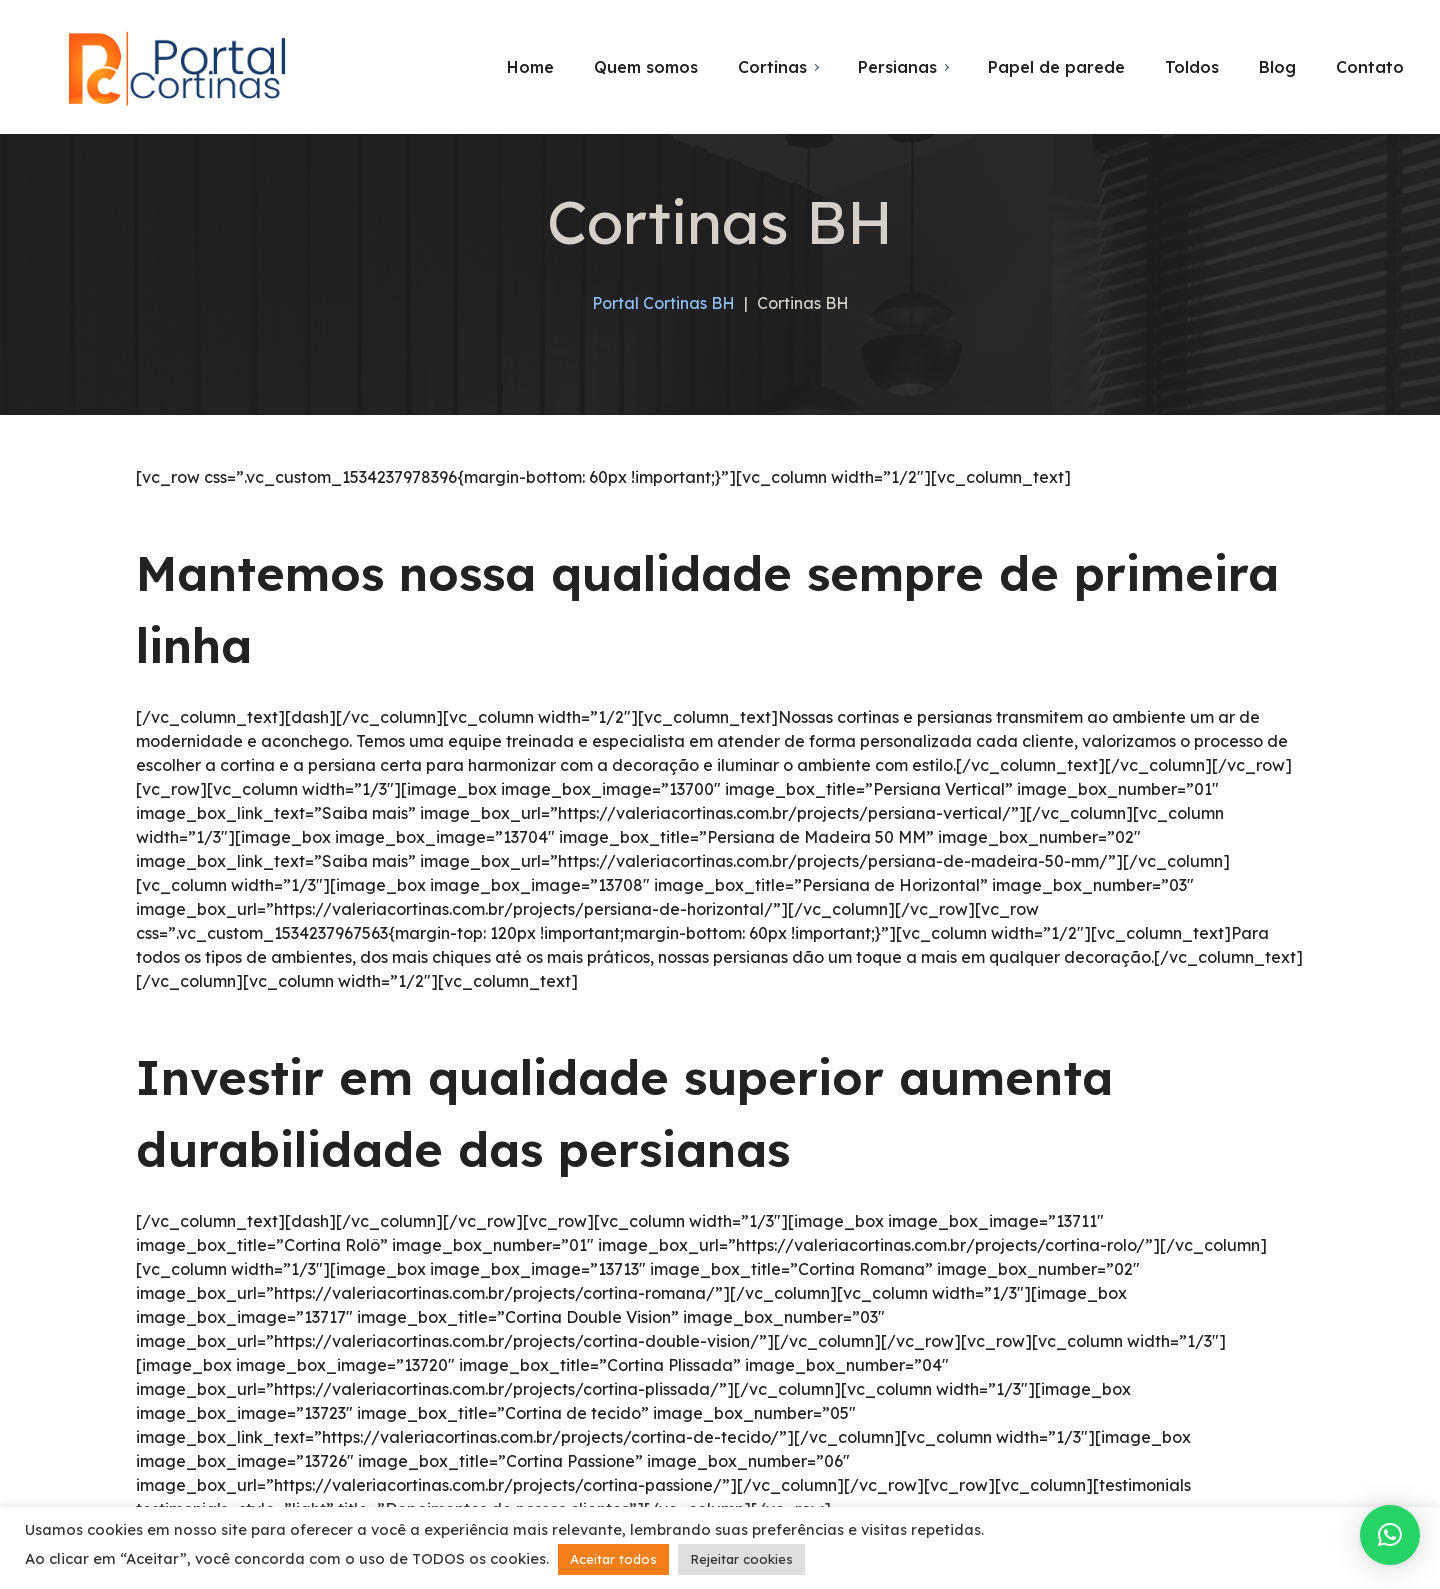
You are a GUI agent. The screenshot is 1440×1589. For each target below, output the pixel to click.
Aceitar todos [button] (613, 1559)
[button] (1390, 1535)
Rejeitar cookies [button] (741, 1559)
